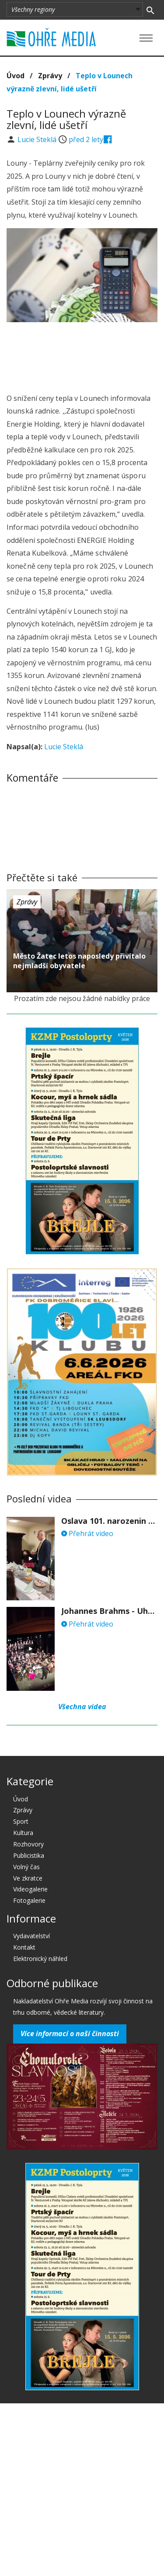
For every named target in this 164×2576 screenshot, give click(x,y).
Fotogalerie (29, 1900)
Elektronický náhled (40, 1958)
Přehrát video (87, 1533)
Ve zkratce (27, 1878)
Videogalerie (30, 1889)
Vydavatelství (31, 1936)
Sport (20, 1821)
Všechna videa (82, 1706)
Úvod (15, 75)
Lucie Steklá (37, 139)
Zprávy (50, 75)
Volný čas (26, 1867)
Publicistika (28, 1855)
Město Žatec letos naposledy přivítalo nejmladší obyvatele (79, 960)
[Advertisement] (82, 355)
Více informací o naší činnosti (70, 2033)
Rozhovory (28, 1844)
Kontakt (24, 1947)
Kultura (23, 1833)
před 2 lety (86, 139)
